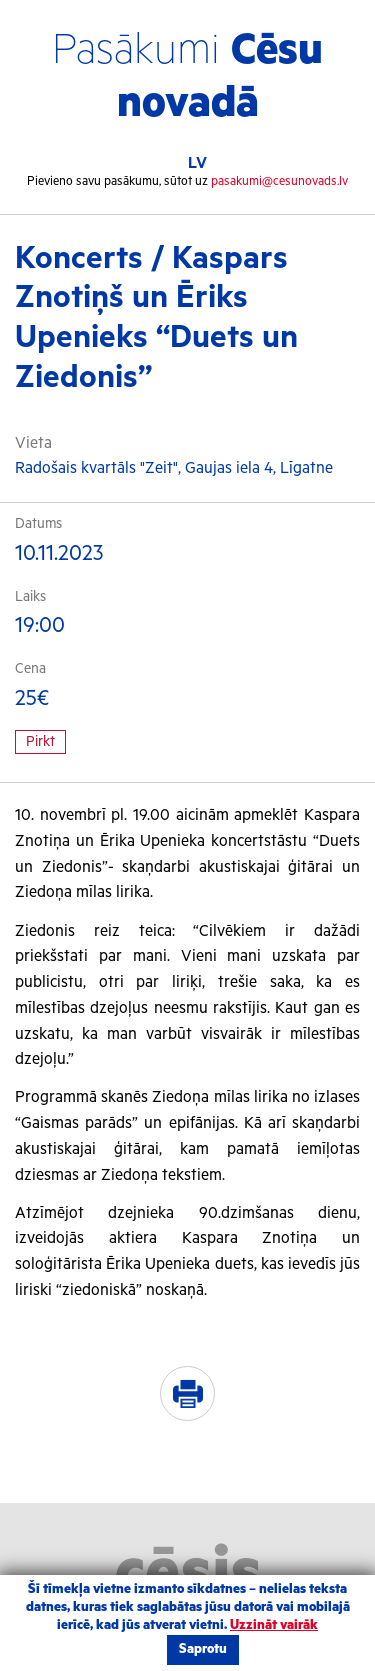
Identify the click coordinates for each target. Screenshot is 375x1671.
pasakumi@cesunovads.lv (279, 181)
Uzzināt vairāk (274, 1625)
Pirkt (40, 742)
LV (197, 163)
